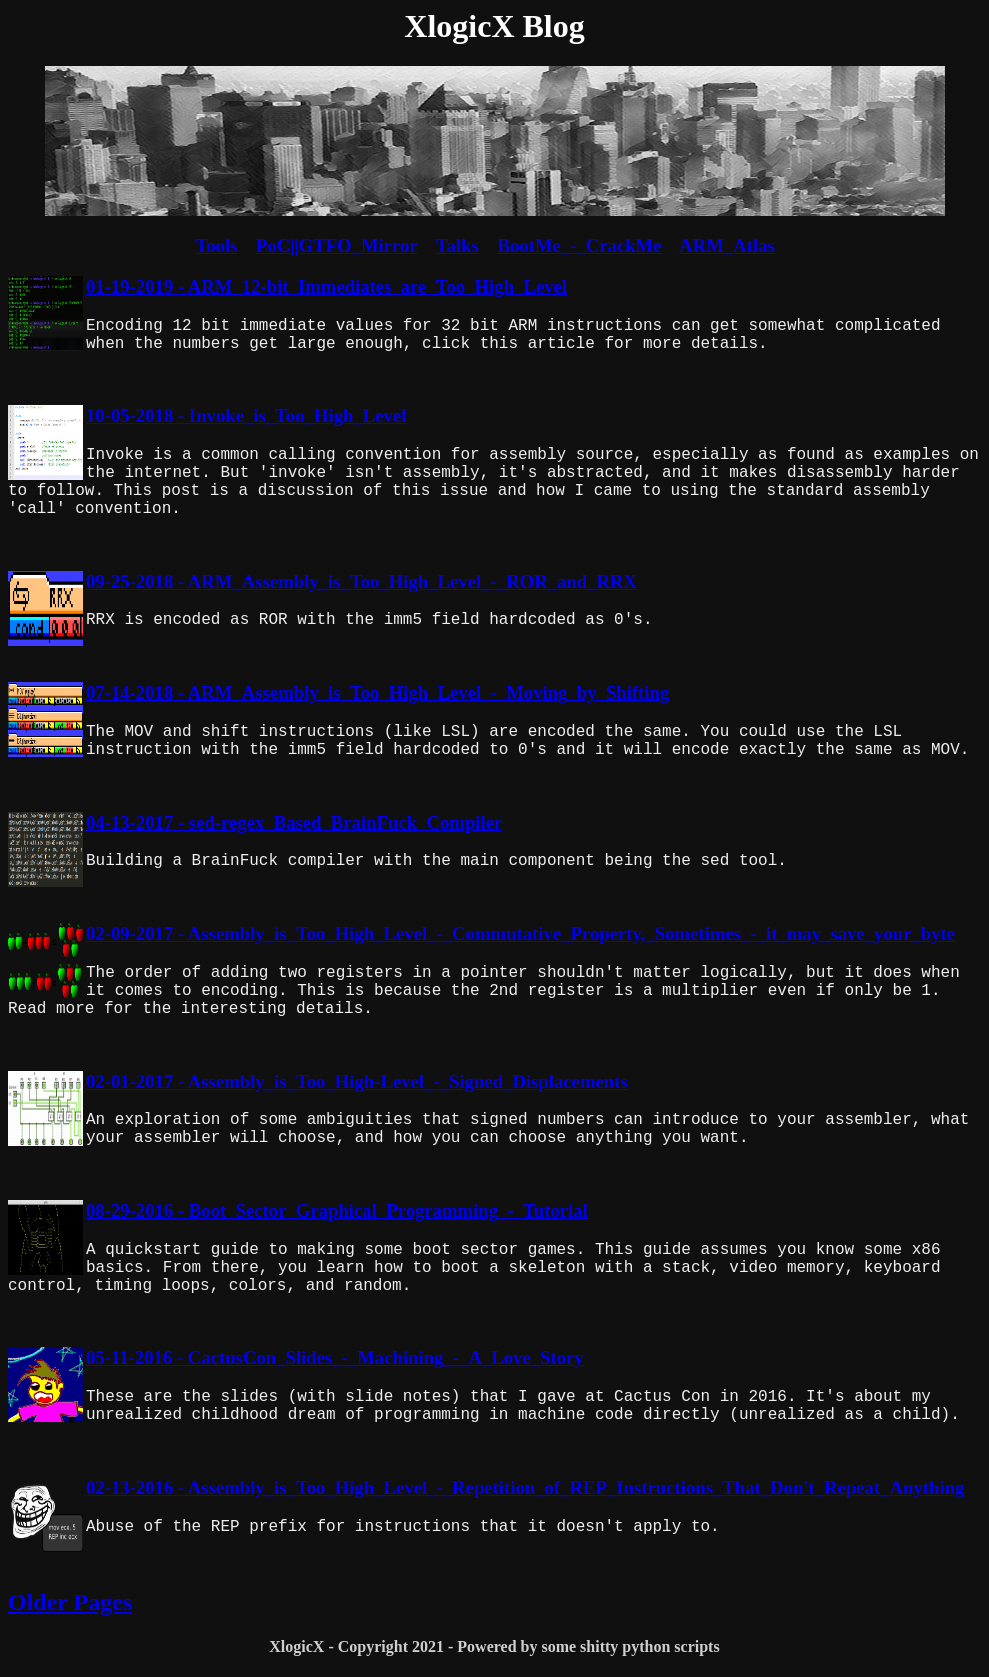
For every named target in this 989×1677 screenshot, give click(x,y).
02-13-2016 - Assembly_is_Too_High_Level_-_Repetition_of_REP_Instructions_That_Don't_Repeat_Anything (525, 1487)
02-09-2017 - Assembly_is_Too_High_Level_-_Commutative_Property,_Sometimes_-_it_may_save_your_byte (520, 933)
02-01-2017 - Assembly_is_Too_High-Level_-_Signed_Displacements (357, 1081)
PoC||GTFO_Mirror (336, 245)
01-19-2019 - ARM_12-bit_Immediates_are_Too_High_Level (326, 286)
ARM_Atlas (727, 245)
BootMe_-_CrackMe (579, 245)
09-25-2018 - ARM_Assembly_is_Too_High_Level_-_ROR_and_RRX (361, 581)
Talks (457, 245)
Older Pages (70, 1602)
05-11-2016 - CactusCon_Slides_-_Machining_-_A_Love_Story (335, 1357)
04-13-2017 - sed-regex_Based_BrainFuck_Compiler (294, 822)
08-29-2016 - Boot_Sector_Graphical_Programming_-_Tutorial (337, 1210)
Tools (216, 245)
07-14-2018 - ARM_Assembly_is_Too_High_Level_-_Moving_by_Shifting (377, 692)
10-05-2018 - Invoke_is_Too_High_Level (246, 415)
